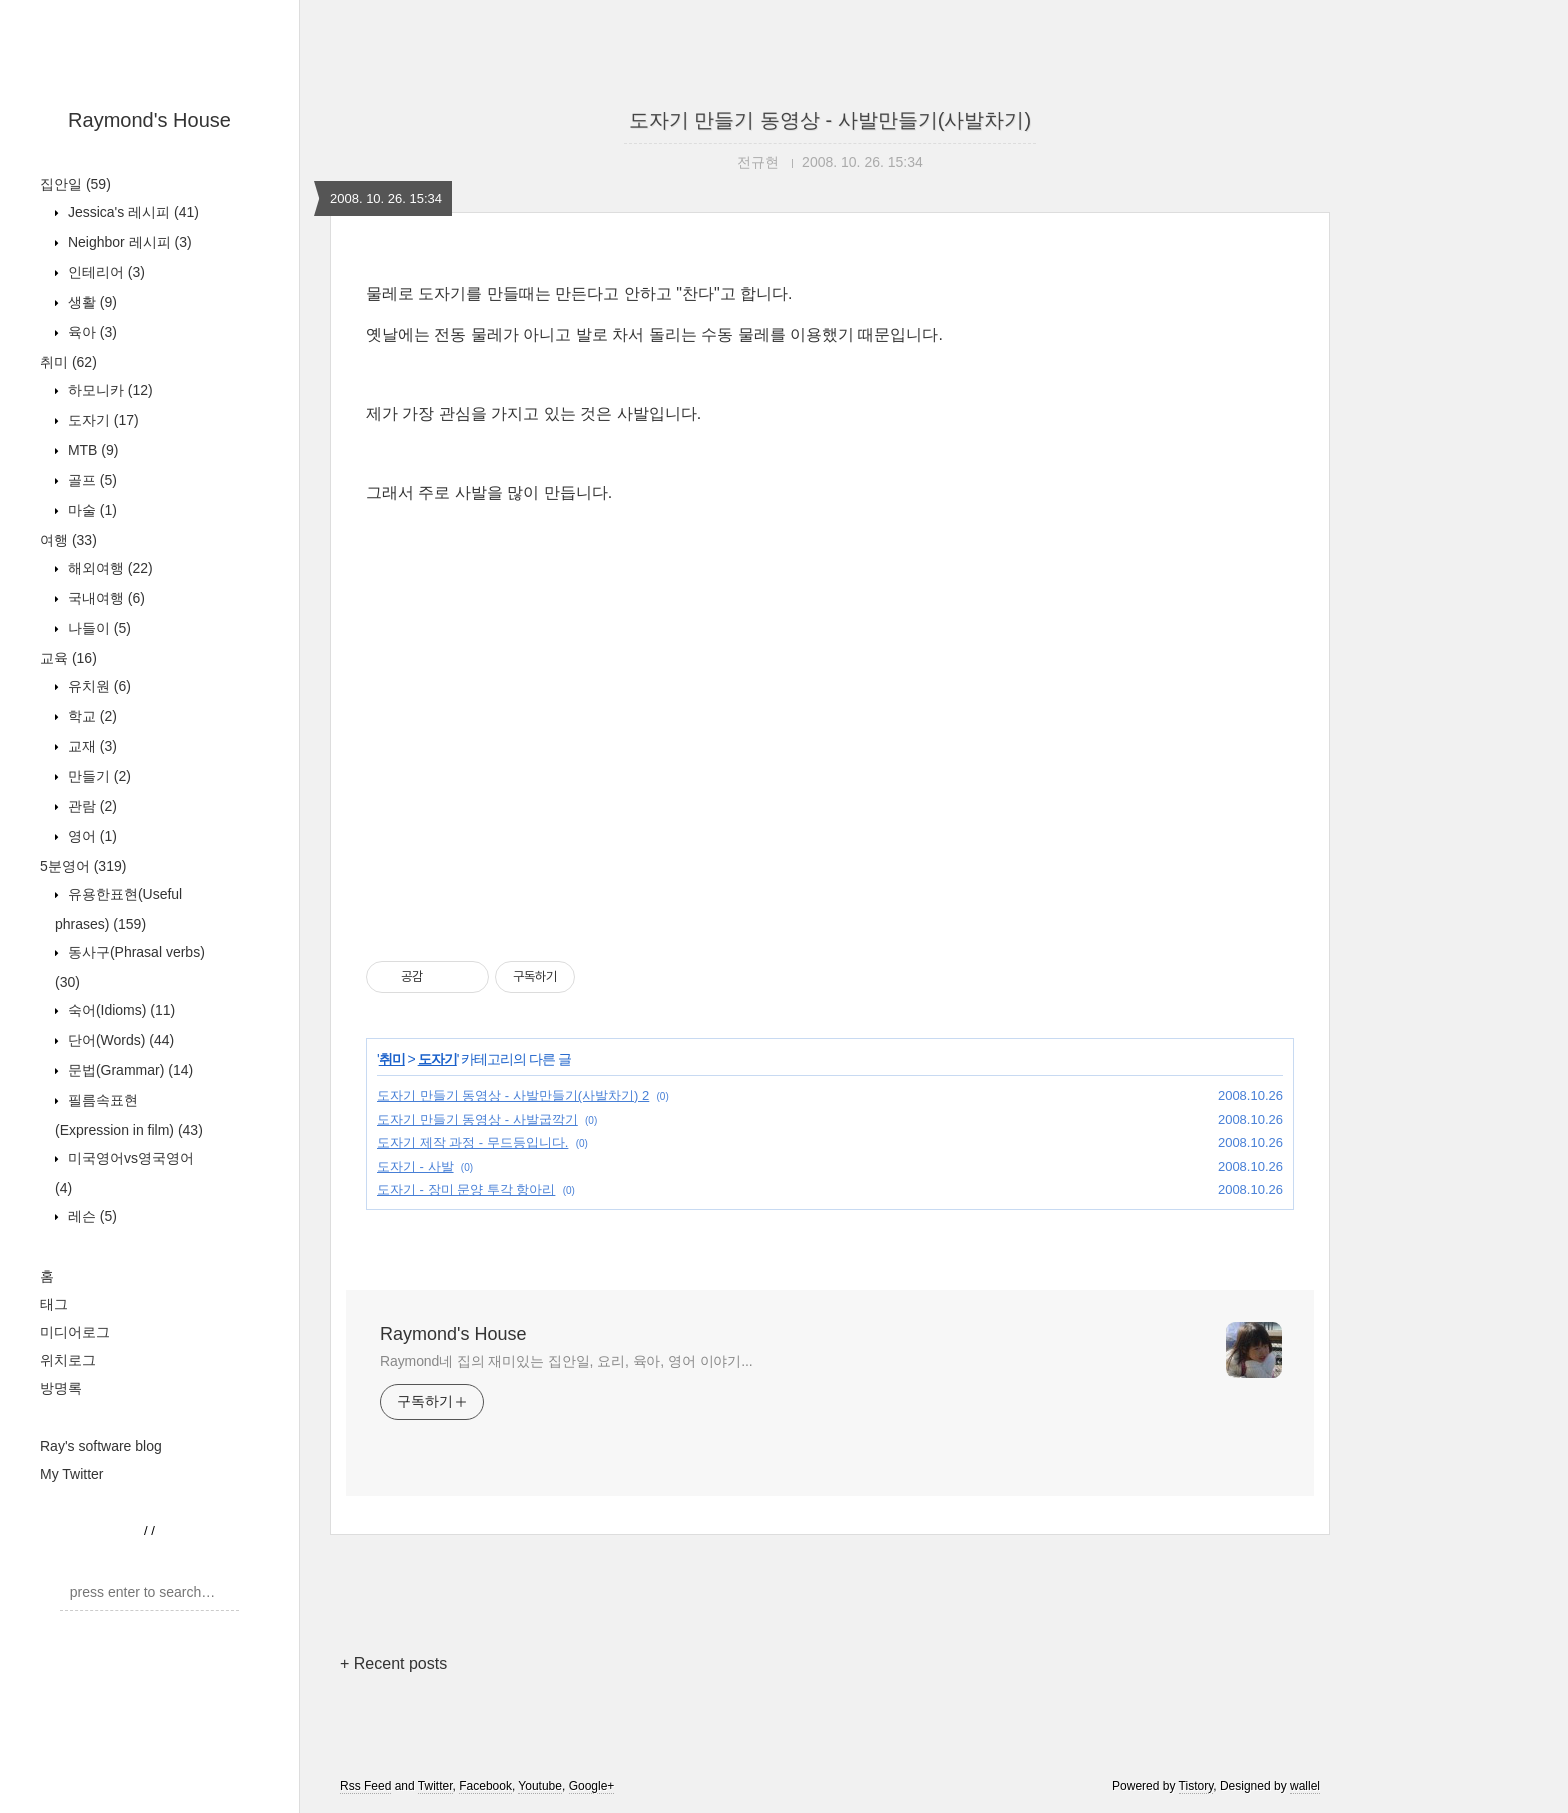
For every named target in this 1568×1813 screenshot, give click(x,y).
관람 (90, 806)
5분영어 (83, 866)
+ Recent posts (393, 1663)
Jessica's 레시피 (131, 212)
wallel (1305, 1786)
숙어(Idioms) (119, 1010)
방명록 (61, 1388)
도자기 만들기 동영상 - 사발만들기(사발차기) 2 (513, 1095)
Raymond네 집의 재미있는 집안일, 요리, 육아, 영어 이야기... (566, 1361)
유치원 (97, 686)
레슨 (90, 1216)
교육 (68, 658)
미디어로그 (75, 1332)
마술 (90, 510)
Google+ (592, 1786)
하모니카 (108, 390)
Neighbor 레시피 (128, 242)
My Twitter (72, 1474)
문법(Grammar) (128, 1070)
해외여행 (108, 568)
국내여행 (104, 598)
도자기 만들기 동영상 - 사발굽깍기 (477, 1119)
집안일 (75, 184)
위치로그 (68, 1360)
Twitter (435, 1786)
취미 (68, 362)
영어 (90, 836)
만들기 (97, 776)
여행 (68, 540)
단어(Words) (119, 1040)
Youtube (540, 1786)
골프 (90, 480)
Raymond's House (149, 120)
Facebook (485, 1786)
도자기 (101, 420)
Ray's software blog (101, 1446)
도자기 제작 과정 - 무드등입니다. (472, 1142)
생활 (90, 302)
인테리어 (104, 272)
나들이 (97, 628)
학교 (90, 716)
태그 (54, 1304)
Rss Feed (365, 1786)
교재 (90, 746)
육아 (90, 332)
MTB (91, 450)
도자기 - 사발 (415, 1166)
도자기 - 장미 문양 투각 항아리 (466, 1189)
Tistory (1196, 1786)
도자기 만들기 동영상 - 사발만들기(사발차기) (830, 120)
